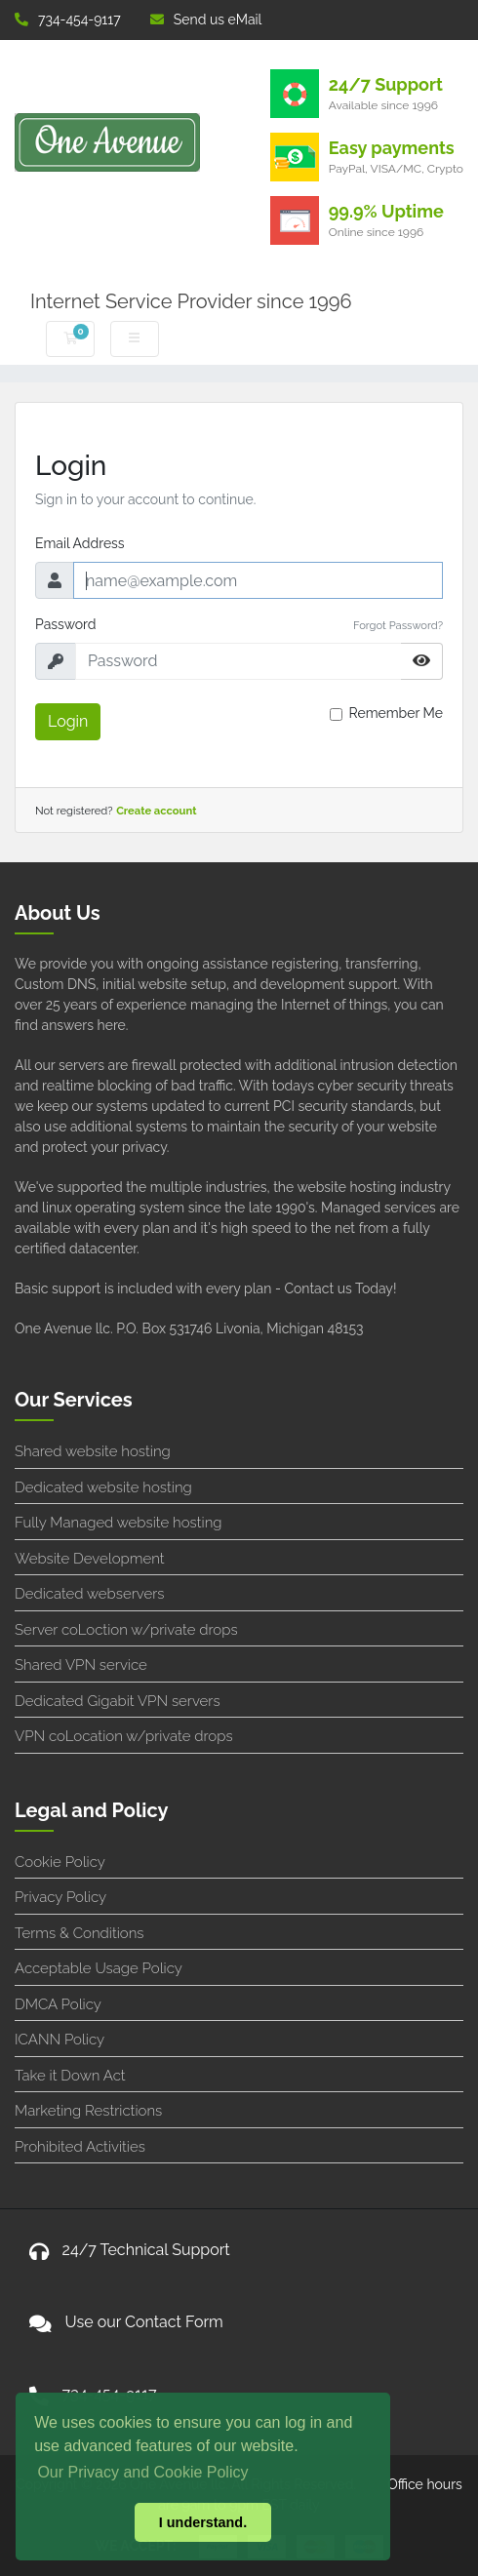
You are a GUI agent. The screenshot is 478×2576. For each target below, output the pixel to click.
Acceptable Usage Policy (98, 1968)
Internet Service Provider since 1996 (191, 301)
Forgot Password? (398, 625)
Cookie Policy (60, 1862)
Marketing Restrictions (88, 2111)
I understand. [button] (203, 2522)
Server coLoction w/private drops (126, 1630)
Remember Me (396, 713)
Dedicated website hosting (103, 1487)
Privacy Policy (60, 1897)
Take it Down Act (70, 2075)
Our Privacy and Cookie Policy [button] (142, 2472)
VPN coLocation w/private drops (124, 1736)
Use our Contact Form (144, 2322)
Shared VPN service (81, 1665)
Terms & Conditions (79, 1933)
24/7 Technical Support (146, 2249)
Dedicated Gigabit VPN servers (117, 1701)
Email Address (80, 543)
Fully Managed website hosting (118, 1522)
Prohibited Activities (80, 2147)
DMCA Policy (58, 2004)
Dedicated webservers (89, 1594)
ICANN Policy (59, 2039)
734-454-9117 (68, 19)
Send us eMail (206, 19)
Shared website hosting (93, 1451)
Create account (156, 810)
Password (66, 624)
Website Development (90, 1558)
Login (68, 721)
